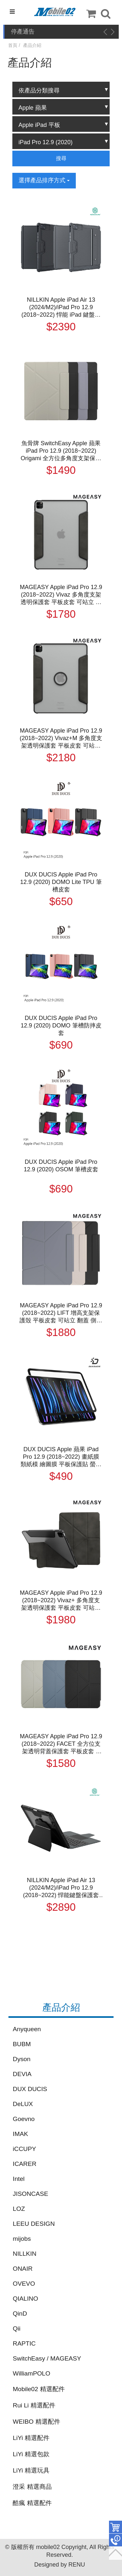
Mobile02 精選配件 (38, 2389)
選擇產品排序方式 (44, 180)
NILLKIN (24, 2253)
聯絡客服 (115, 2540)
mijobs (22, 2238)
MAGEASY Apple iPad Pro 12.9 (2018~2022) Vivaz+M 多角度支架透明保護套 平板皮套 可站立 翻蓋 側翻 (61, 738)
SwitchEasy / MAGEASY (47, 2358)
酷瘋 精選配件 (32, 2503)
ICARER (24, 2163)
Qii (16, 2328)
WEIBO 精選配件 (36, 2421)
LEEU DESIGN (34, 2223)
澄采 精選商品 (32, 2486)
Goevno (23, 2118)
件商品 (115, 2527)
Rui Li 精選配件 (34, 2405)
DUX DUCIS (30, 2089)
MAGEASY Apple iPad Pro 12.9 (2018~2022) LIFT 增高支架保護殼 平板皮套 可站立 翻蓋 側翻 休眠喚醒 (61, 1313)
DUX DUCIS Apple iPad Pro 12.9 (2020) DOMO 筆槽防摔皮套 (60, 1025)
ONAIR (23, 2268)
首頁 (12, 45)
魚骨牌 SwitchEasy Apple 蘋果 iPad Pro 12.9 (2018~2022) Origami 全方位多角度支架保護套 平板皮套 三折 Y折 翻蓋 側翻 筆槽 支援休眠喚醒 (61, 451)
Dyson (21, 2059)
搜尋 (61, 158)
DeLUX (23, 2104)
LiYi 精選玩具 (31, 2470)
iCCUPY (24, 2148)
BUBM (22, 2044)
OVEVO (24, 2283)
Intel (18, 2178)
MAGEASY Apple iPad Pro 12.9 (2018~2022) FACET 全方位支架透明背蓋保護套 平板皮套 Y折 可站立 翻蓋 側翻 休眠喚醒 (61, 1744)
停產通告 (22, 31)
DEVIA (22, 2074)
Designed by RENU (59, 2564)
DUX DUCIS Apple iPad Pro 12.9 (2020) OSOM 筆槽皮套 (61, 1166)
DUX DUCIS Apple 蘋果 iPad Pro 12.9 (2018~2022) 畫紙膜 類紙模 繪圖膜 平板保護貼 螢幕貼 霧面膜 (61, 1457)
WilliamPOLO (31, 2373)
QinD (20, 2313)
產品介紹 (32, 45)
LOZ (19, 2208)
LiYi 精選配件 (31, 2437)
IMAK (20, 2133)
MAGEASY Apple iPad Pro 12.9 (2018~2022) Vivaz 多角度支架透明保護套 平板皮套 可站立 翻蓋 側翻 (61, 595)
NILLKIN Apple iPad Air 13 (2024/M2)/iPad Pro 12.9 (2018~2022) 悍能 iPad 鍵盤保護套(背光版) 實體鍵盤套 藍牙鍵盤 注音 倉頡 (61, 307)
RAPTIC (24, 2343)
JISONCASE (30, 2193)
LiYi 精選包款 (31, 2454)
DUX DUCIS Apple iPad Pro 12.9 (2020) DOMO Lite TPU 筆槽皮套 (61, 882)
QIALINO (25, 2298)
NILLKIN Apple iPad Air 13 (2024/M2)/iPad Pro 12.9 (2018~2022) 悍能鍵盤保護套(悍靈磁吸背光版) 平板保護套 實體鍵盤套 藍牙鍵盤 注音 (61, 1888)
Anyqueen (27, 2029)
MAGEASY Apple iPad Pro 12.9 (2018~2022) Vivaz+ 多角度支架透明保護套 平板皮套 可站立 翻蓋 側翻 (61, 1601)
